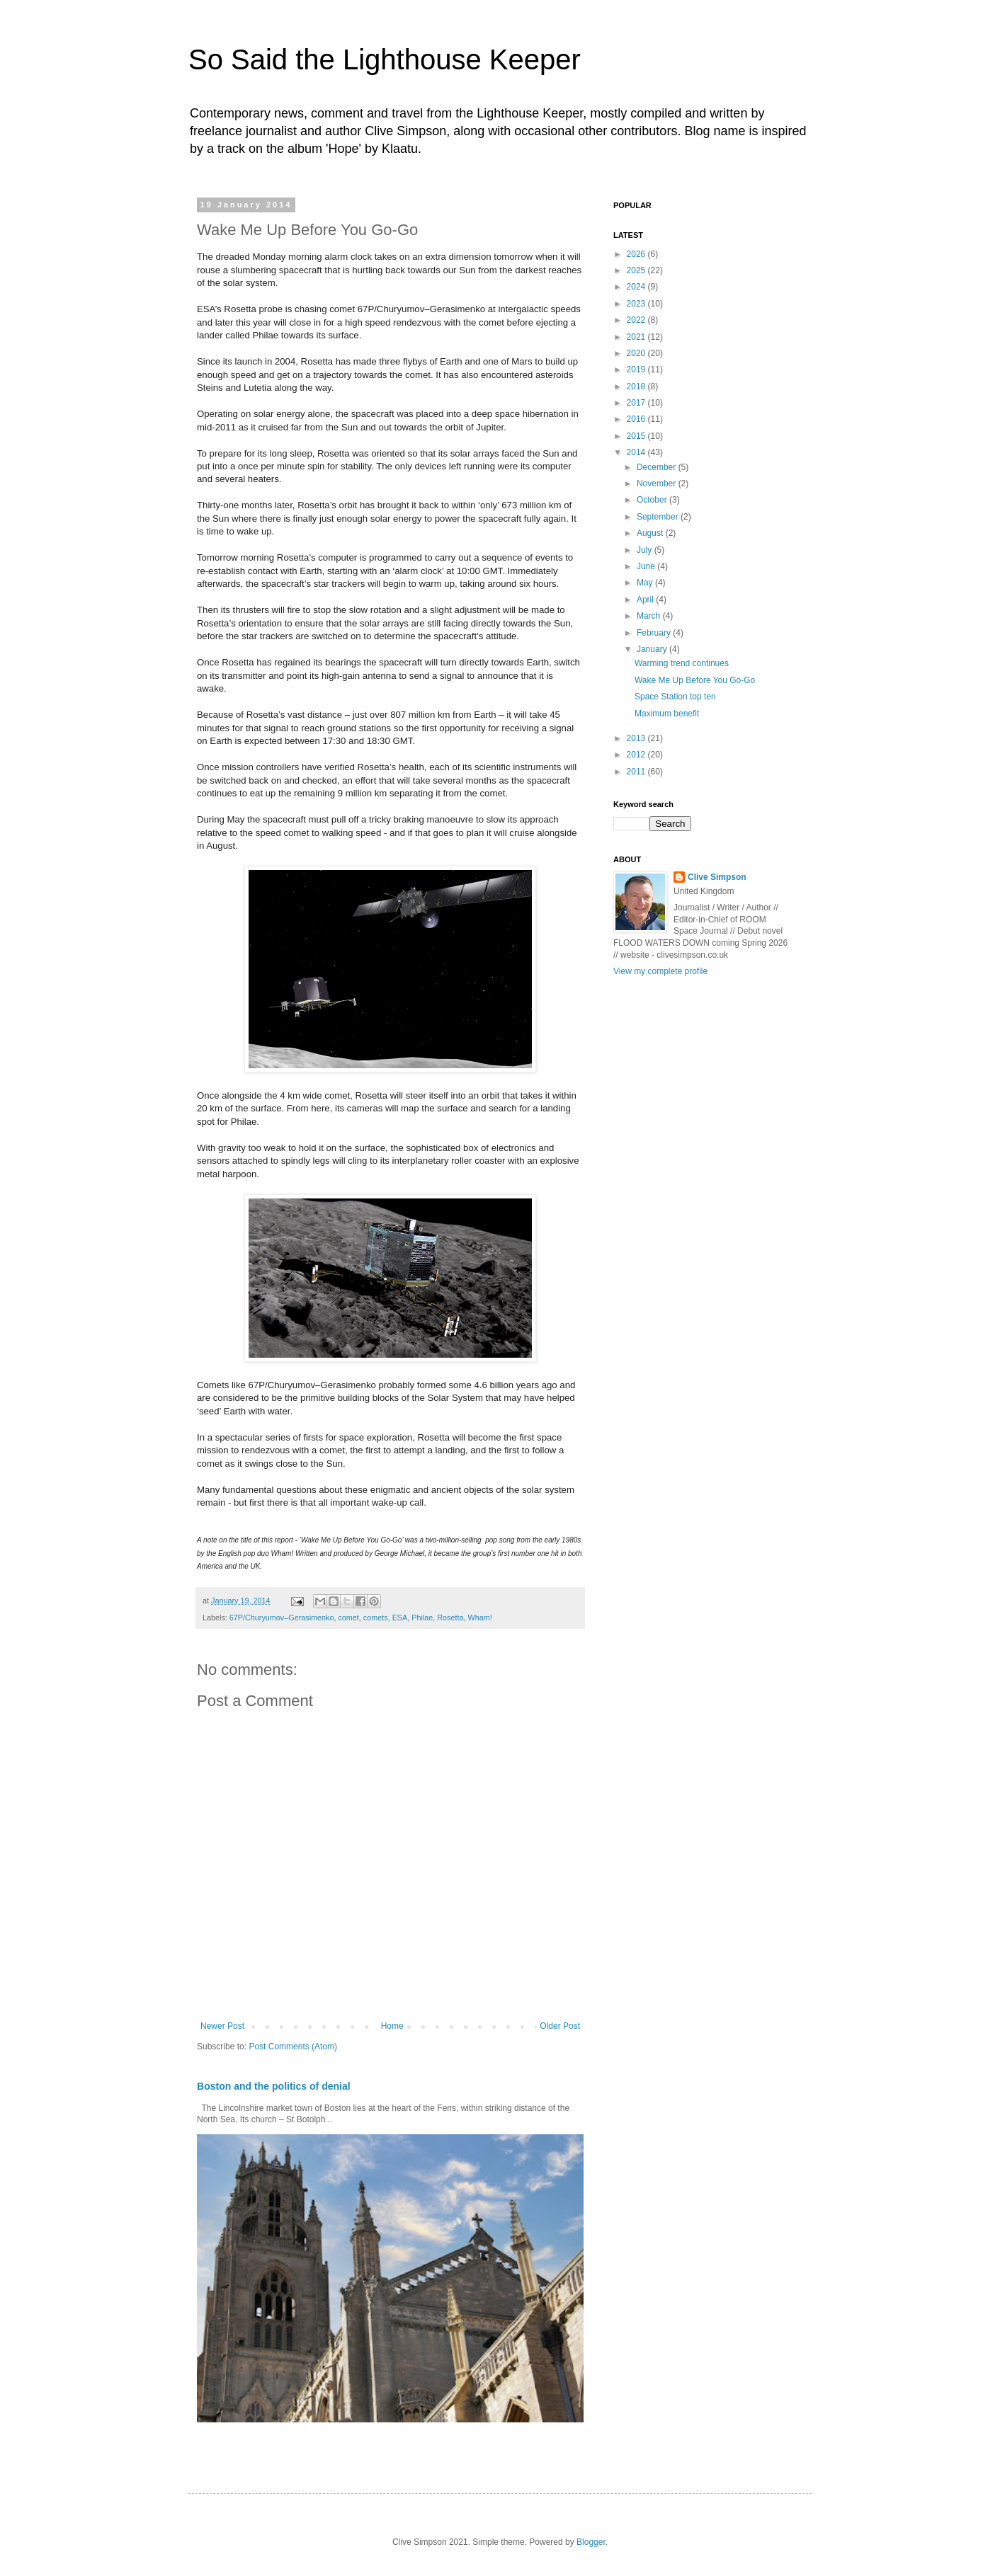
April (646, 600)
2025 (637, 270)
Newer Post (222, 2026)
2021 (637, 337)
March (650, 616)
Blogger (591, 2542)
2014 (637, 452)
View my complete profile (660, 971)
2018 (637, 386)
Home (392, 2026)
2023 (637, 304)
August (651, 533)
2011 (637, 772)
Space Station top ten (675, 697)
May (646, 583)
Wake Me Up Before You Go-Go (695, 680)
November (657, 483)
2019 (637, 369)
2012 (637, 755)
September (659, 517)
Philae (422, 1617)
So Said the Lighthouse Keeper (384, 59)
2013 (637, 738)
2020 (637, 353)
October (653, 500)
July (645, 550)
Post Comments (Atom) (293, 2046)
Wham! (480, 1617)
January (653, 649)
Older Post (560, 2026)
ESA (400, 1617)
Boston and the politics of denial (274, 2086)
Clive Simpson (717, 877)
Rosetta (450, 1617)
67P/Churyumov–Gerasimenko (281, 1617)
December (657, 467)
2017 (637, 403)
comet (348, 1617)
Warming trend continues (682, 663)
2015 (637, 436)
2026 (637, 254)
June (647, 566)
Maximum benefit (667, 714)
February (655, 633)
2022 (637, 320)
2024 (637, 287)
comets (375, 1617)
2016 (637, 419)
